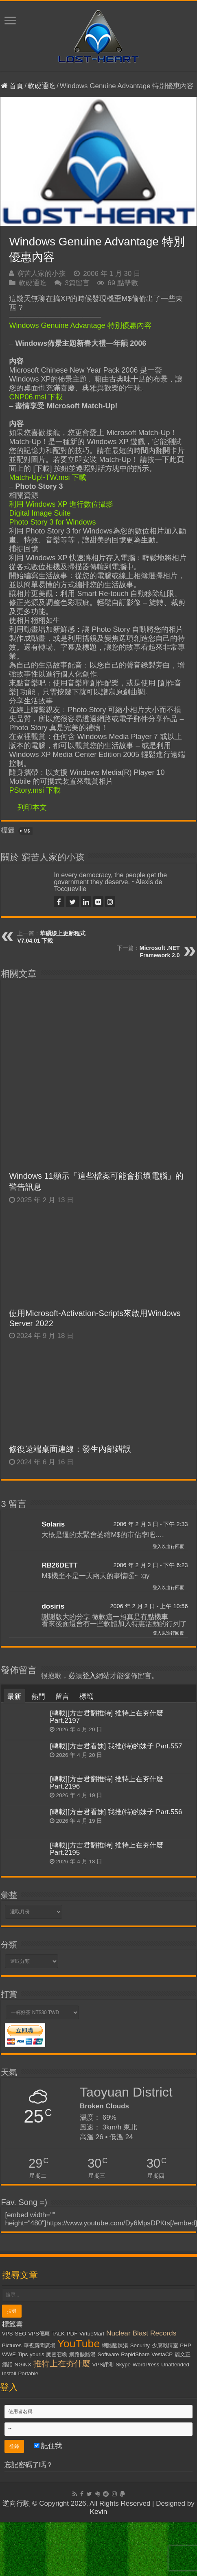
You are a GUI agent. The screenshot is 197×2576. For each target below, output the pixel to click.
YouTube (78, 2343)
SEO (20, 2334)
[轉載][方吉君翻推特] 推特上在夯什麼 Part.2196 (106, 1782)
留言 (62, 1696)
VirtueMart (91, 2334)
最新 (14, 1696)
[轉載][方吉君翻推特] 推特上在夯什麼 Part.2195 (106, 1848)
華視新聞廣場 (39, 2345)
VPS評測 (103, 2364)
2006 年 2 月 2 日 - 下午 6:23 (150, 1565)
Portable (28, 2373)
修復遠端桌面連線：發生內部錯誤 (70, 1448)
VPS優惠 (39, 2334)
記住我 (48, 2446)
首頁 (12, 86)
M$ (27, 830)
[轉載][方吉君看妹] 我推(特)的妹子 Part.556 (116, 1812)
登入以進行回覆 (168, 1546)
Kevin (98, 2511)
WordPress (146, 2364)
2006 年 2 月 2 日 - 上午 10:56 (149, 1606)
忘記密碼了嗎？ (28, 2465)
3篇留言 (77, 283)
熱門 (38, 1696)
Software (108, 2354)
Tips (23, 2354)
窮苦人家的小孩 (41, 274)
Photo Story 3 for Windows (52, 522)
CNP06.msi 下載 (36, 397)
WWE (9, 2354)
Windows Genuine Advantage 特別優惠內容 (80, 325)
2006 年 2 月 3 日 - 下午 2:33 (150, 1524)
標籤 (86, 1696)
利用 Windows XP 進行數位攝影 (61, 504)
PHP (185, 2345)
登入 (89, 1676)
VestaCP (162, 2354)
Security (140, 2345)
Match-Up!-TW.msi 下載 (47, 477)
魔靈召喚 (56, 2354)
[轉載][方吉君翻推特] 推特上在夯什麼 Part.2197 (106, 1716)
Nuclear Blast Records (141, 2333)
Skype (123, 2364)
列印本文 (32, 807)
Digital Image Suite (39, 513)
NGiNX (23, 2364)
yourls (37, 2354)
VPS (7, 2334)
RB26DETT (59, 1565)
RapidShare (135, 2354)
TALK (58, 2334)
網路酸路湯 (82, 2354)
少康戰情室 (165, 2345)
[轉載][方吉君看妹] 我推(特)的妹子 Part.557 (116, 1746)
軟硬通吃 (41, 86)
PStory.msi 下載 (35, 790)
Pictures (12, 2345)
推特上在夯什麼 (61, 2363)
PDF (72, 2334)
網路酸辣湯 (115, 2345)
